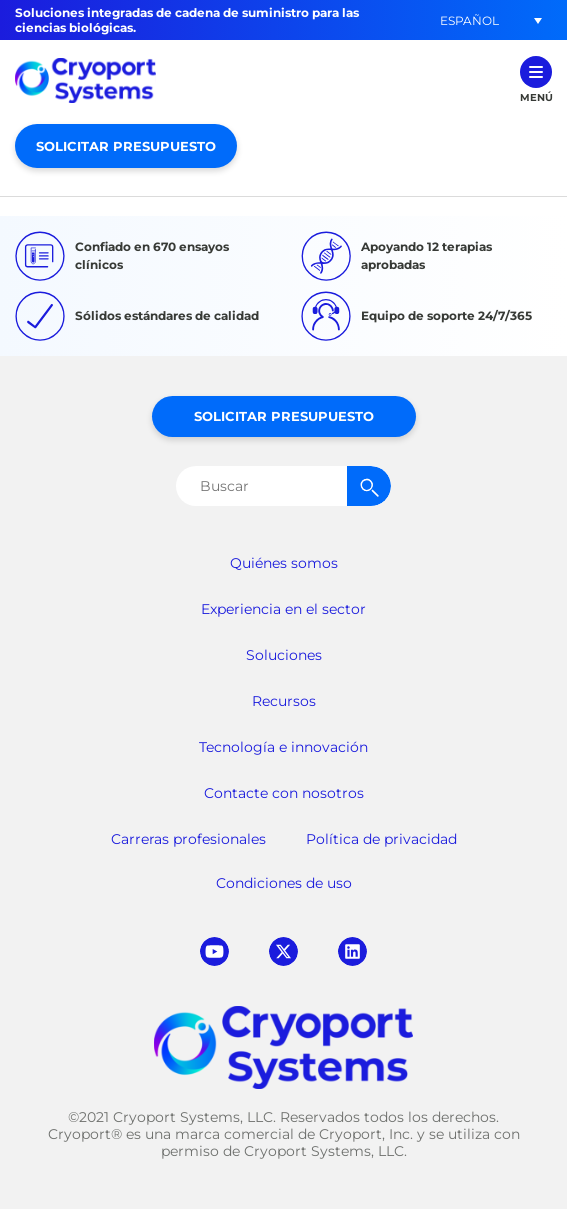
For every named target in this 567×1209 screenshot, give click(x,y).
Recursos (284, 701)
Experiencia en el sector (283, 609)
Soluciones (284, 655)
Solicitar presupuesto (126, 146)
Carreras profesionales (188, 839)
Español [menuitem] (469, 19)
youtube (214, 951)
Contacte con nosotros (284, 793)
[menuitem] (469, 20)
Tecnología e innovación (283, 747)
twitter (283, 951)
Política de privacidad (381, 839)
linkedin (352, 951)
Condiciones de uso (284, 883)
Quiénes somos (284, 563)
